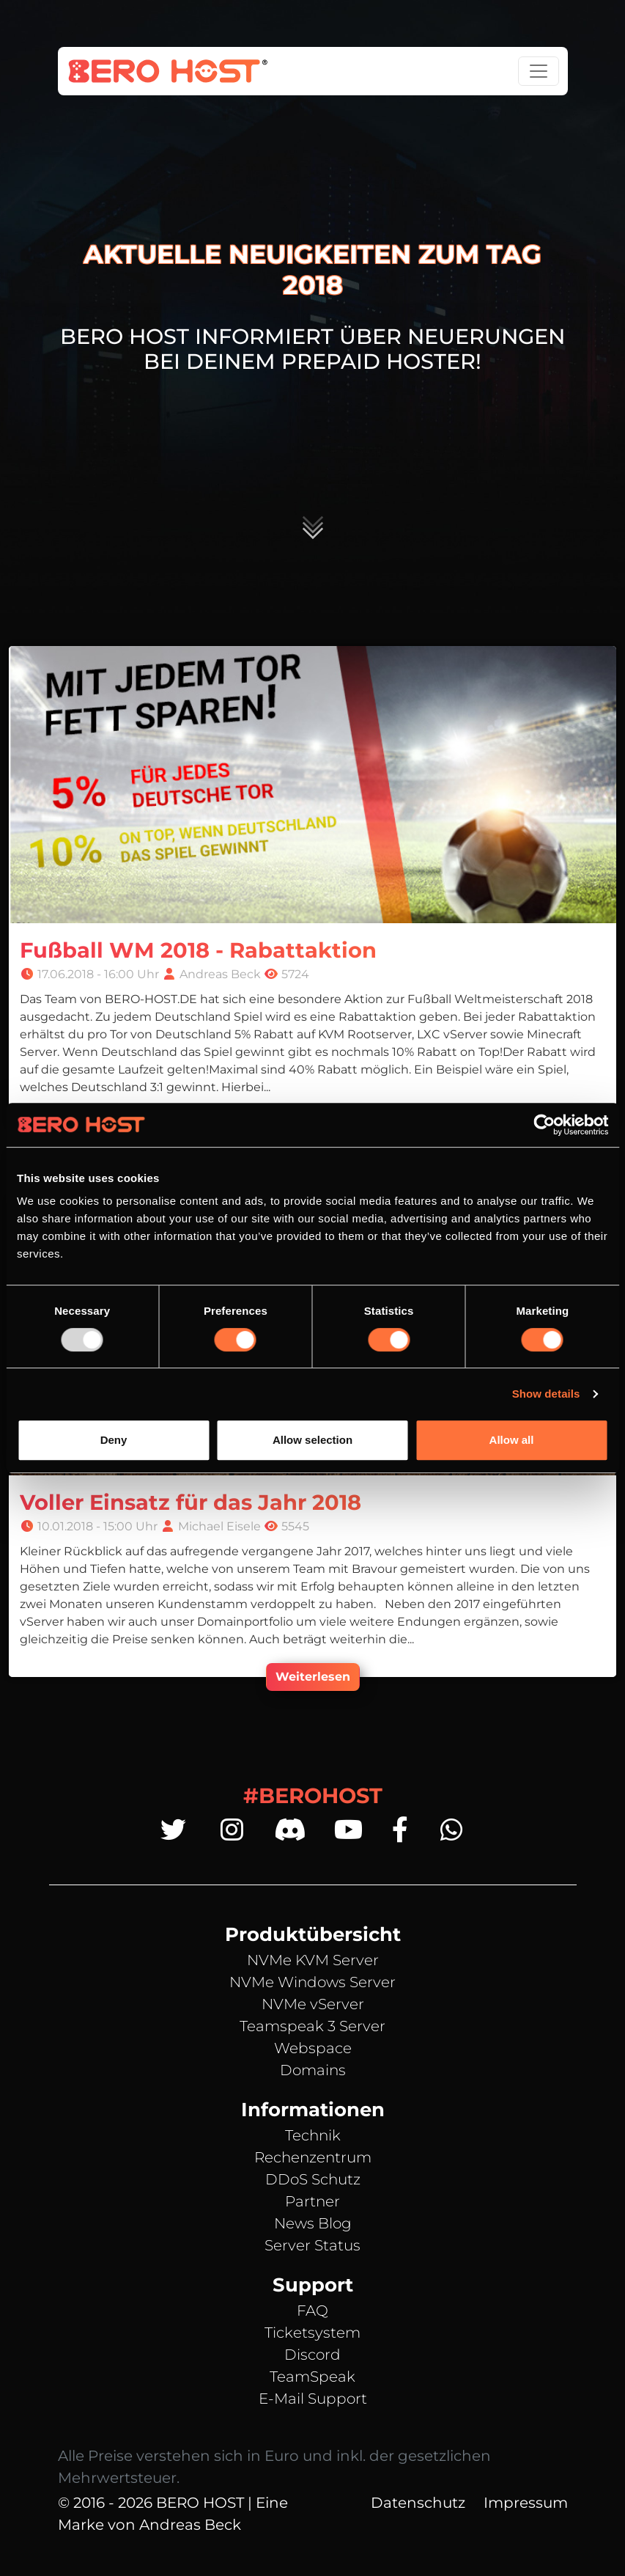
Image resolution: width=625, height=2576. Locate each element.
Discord (312, 2354)
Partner (312, 2201)
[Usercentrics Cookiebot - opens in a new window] (544, 1125)
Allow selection (312, 1440)
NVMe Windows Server (312, 1982)
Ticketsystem (312, 2332)
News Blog (313, 2223)
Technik (313, 2135)
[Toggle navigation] (538, 71)
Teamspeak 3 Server (312, 2026)
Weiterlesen (312, 1677)
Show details (546, 1393)
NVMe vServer (313, 2004)
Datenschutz (418, 2502)
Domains (313, 2070)
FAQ (312, 2310)
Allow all (511, 1440)
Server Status (312, 2245)
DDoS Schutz (312, 2179)
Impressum (526, 2502)
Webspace (313, 2048)
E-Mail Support (313, 2398)
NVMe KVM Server (313, 1960)
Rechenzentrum (312, 2157)
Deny (113, 1440)
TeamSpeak (312, 2376)
